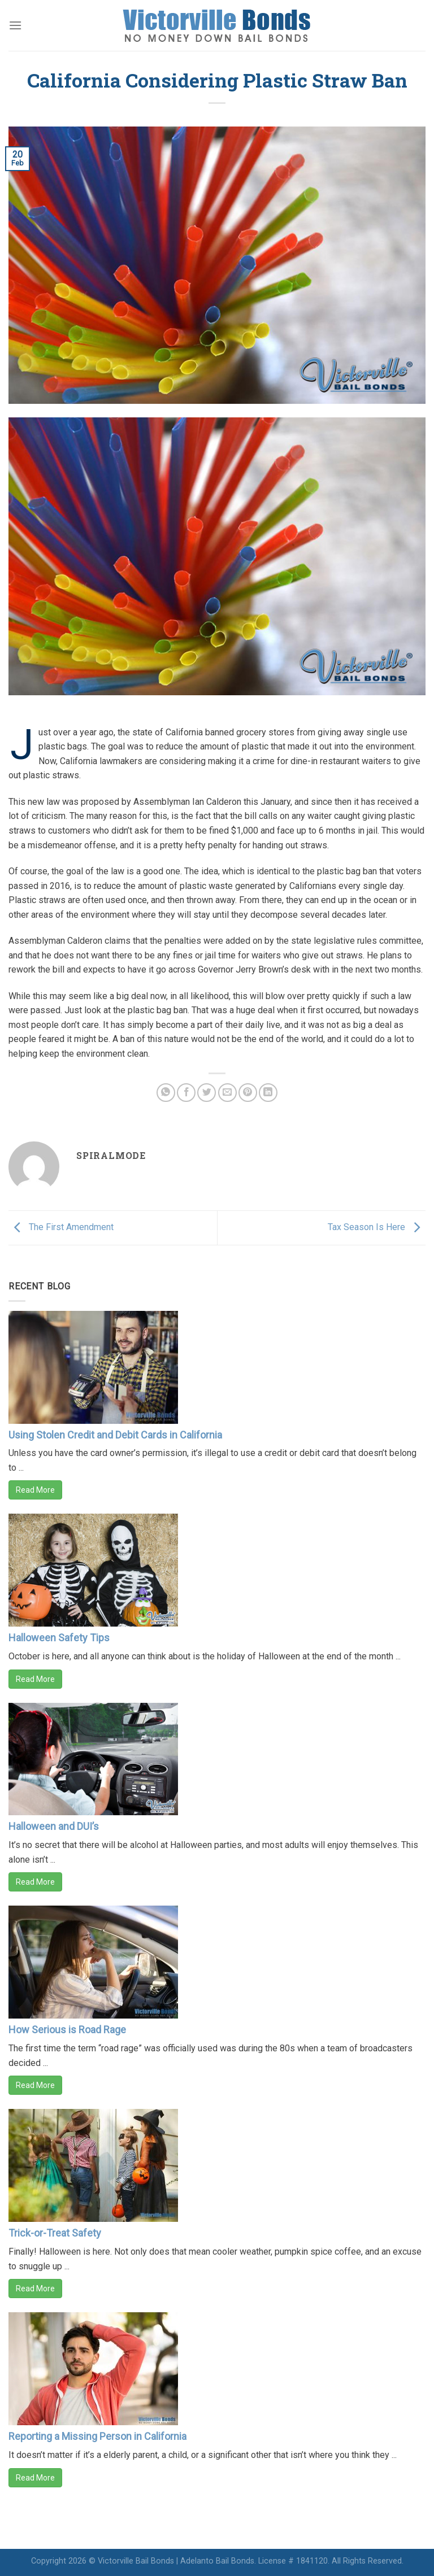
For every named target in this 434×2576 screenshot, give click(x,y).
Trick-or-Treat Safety (54, 2233)
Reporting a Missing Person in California (97, 2436)
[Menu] (15, 25)
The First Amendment (61, 1227)
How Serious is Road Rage (67, 2029)
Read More (35, 1489)
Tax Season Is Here (377, 1227)
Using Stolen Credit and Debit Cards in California (115, 1435)
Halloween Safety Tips (59, 1638)
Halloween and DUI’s (53, 1826)
